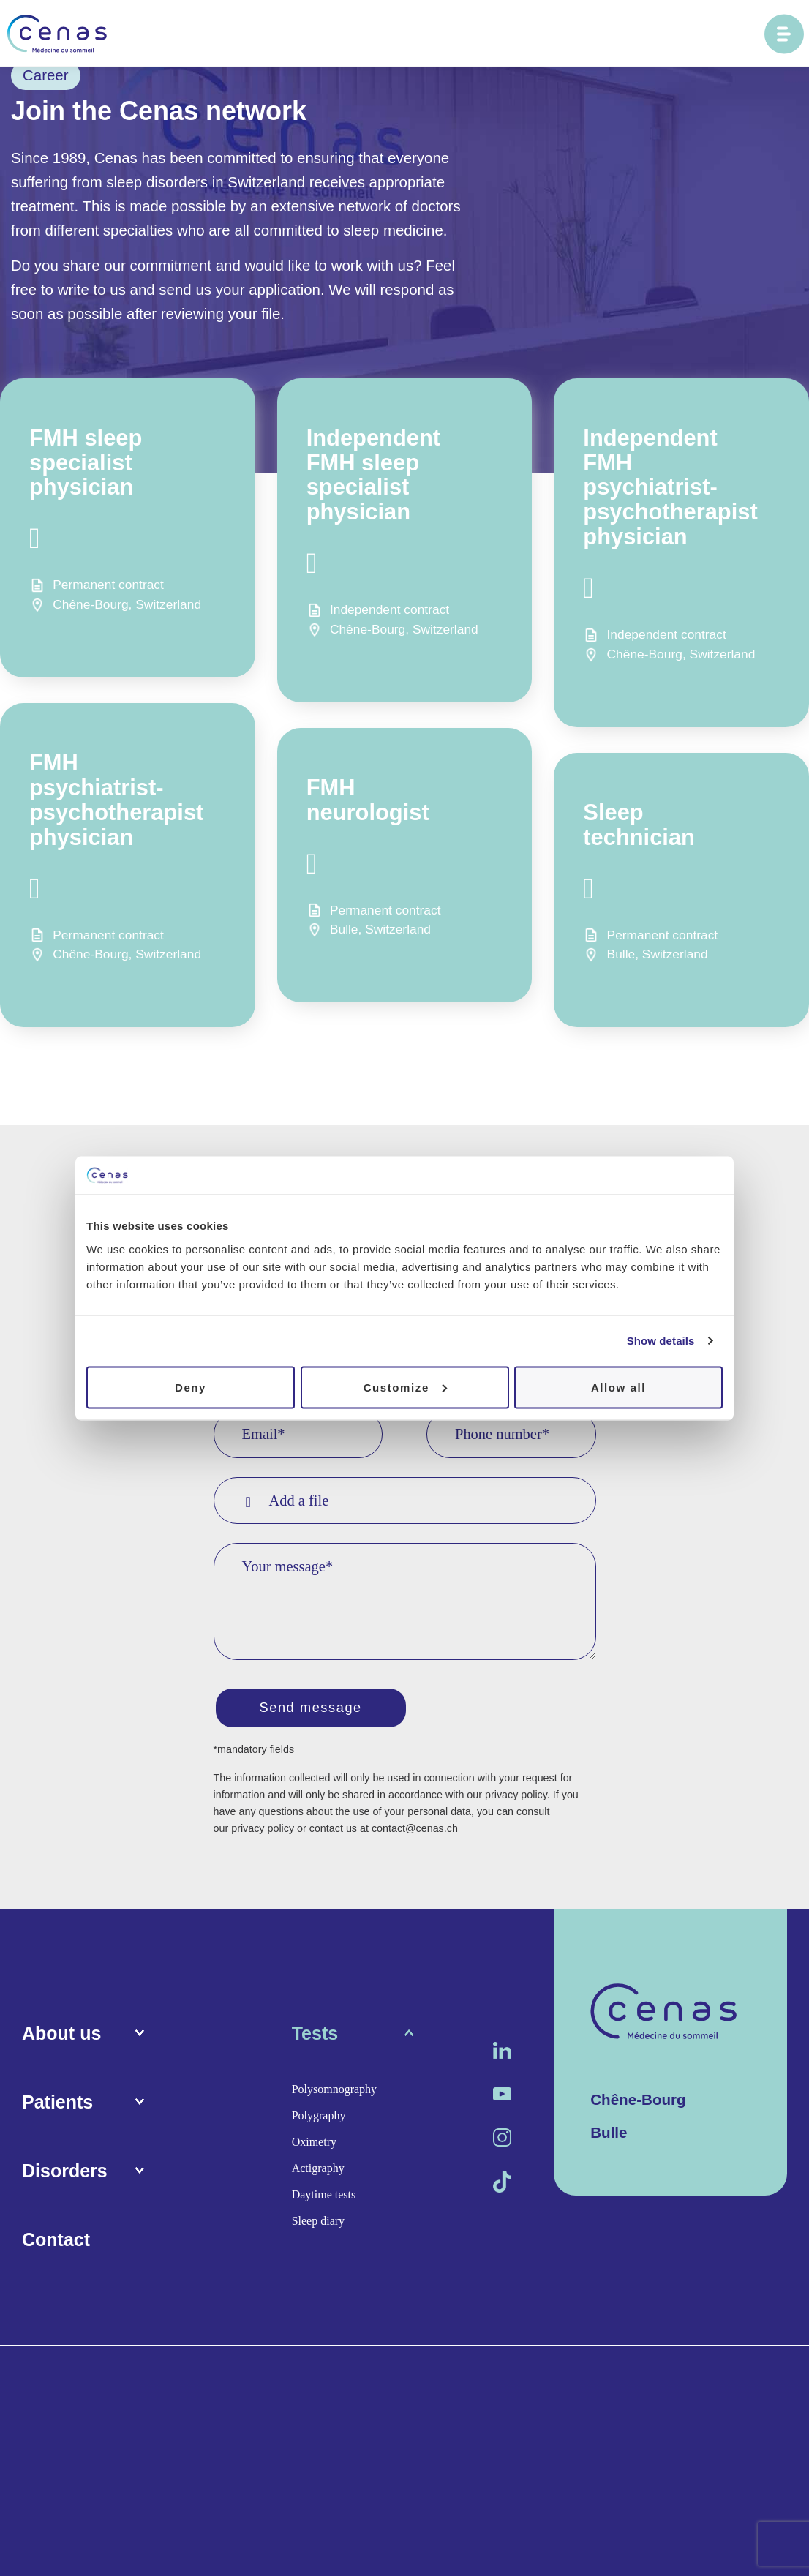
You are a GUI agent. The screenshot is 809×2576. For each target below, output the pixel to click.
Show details (661, 1340)
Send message (317, 1708)
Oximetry (314, 2144)
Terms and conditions (288, 2368)
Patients (57, 2104)
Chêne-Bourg (638, 2101)
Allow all (618, 1387)
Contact (56, 2241)
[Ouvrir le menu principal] (784, 33)
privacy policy (262, 1831)
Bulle (608, 2134)
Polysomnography (334, 2091)
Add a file (287, 1500)
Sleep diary (318, 2223)
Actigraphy (318, 2170)
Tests (315, 2035)
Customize (405, 1387)
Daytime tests (324, 2196)
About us (61, 2035)
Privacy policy (397, 2368)
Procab (769, 2368)
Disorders (65, 2173)
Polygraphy (319, 2117)
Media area (186, 2368)
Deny (190, 1387)
